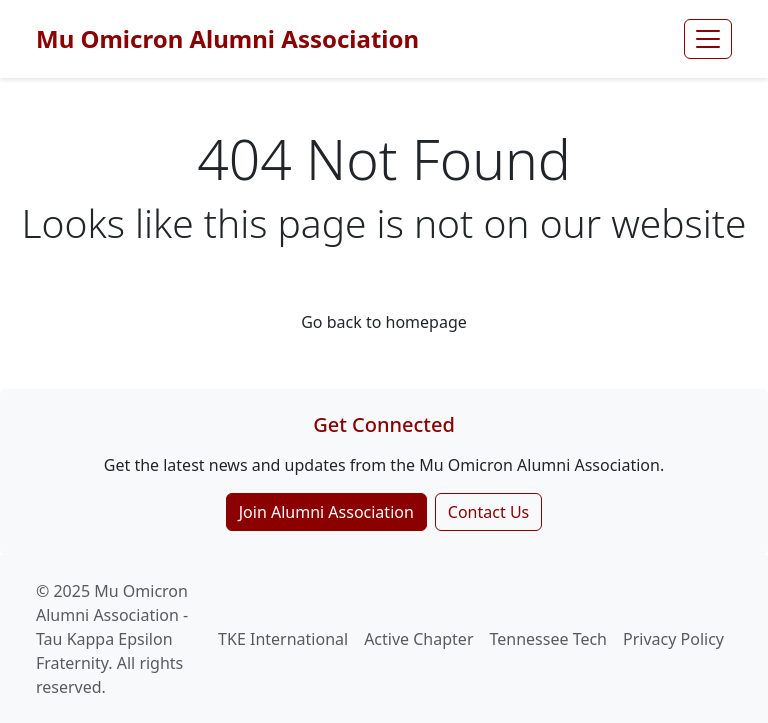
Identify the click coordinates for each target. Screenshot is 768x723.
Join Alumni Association (326, 512)
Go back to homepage (384, 322)
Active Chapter (418, 639)
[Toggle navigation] (708, 39)
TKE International (283, 639)
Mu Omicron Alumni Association (227, 38)
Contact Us (488, 512)
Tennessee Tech (549, 639)
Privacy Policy (673, 639)
